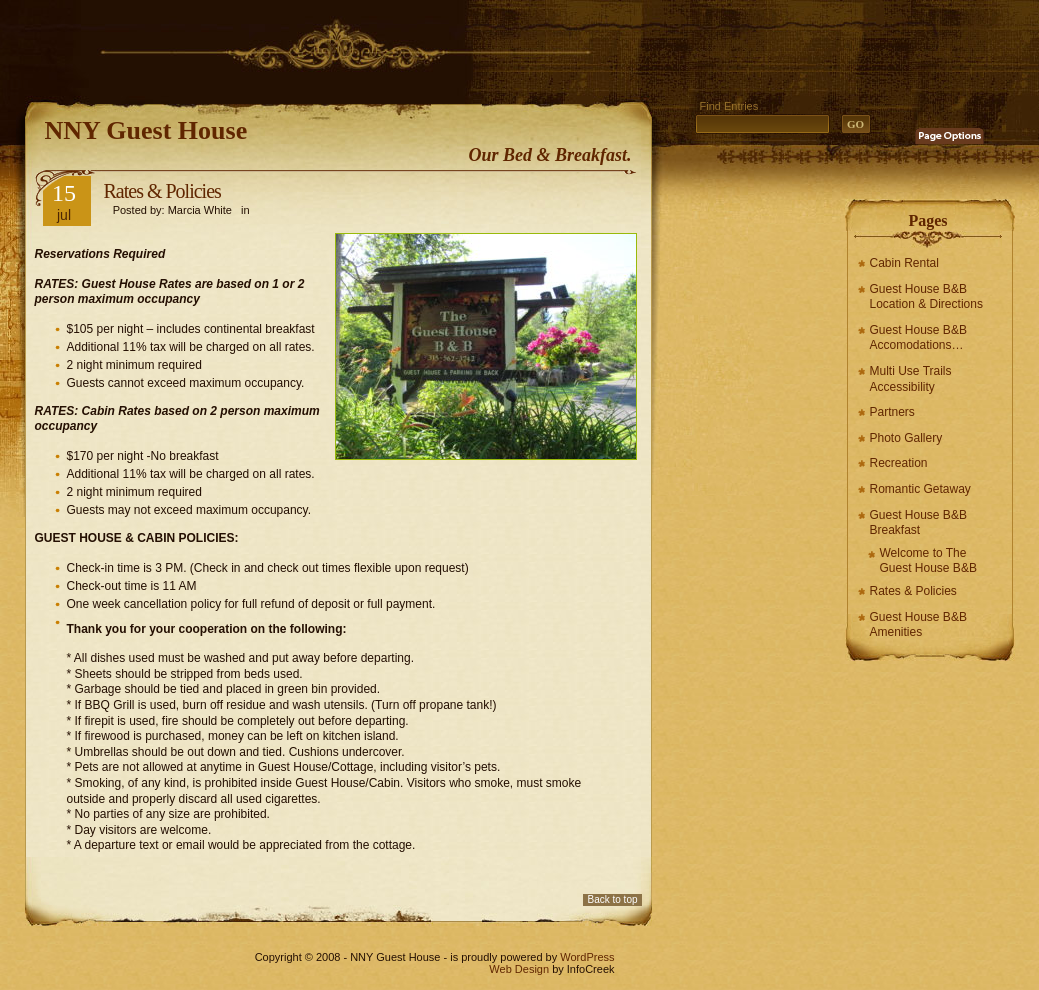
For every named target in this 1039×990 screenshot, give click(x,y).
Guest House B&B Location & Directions (926, 297)
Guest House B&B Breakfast (918, 523)
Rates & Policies (913, 591)
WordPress (587, 957)
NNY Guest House (146, 130)
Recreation (899, 463)
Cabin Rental (904, 263)
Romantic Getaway (920, 489)
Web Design (519, 969)
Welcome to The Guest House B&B (928, 561)
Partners (892, 412)
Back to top (612, 899)
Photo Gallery (906, 438)
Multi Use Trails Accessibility (911, 379)
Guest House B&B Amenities (918, 625)
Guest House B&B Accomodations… (918, 338)
